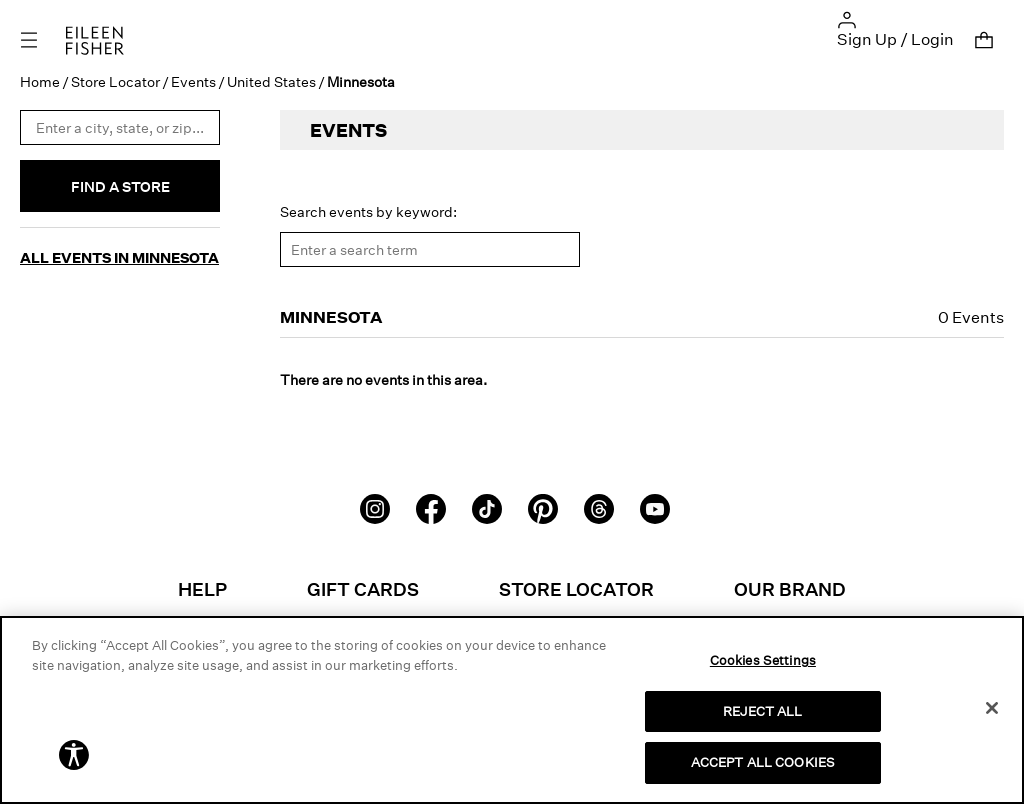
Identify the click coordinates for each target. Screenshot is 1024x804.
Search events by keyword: (368, 211)
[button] (847, 18)
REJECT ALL (762, 711)
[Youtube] (655, 507)
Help (202, 589)
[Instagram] (375, 507)
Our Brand (790, 589)
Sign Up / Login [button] (895, 39)
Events (193, 81)
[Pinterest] (543, 507)
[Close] (992, 708)
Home (40, 81)
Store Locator (115, 81)
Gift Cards (363, 589)
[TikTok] (487, 507)
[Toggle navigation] (43, 40)
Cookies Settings (763, 660)
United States (271, 81)
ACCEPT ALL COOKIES (763, 762)
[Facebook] (431, 507)
